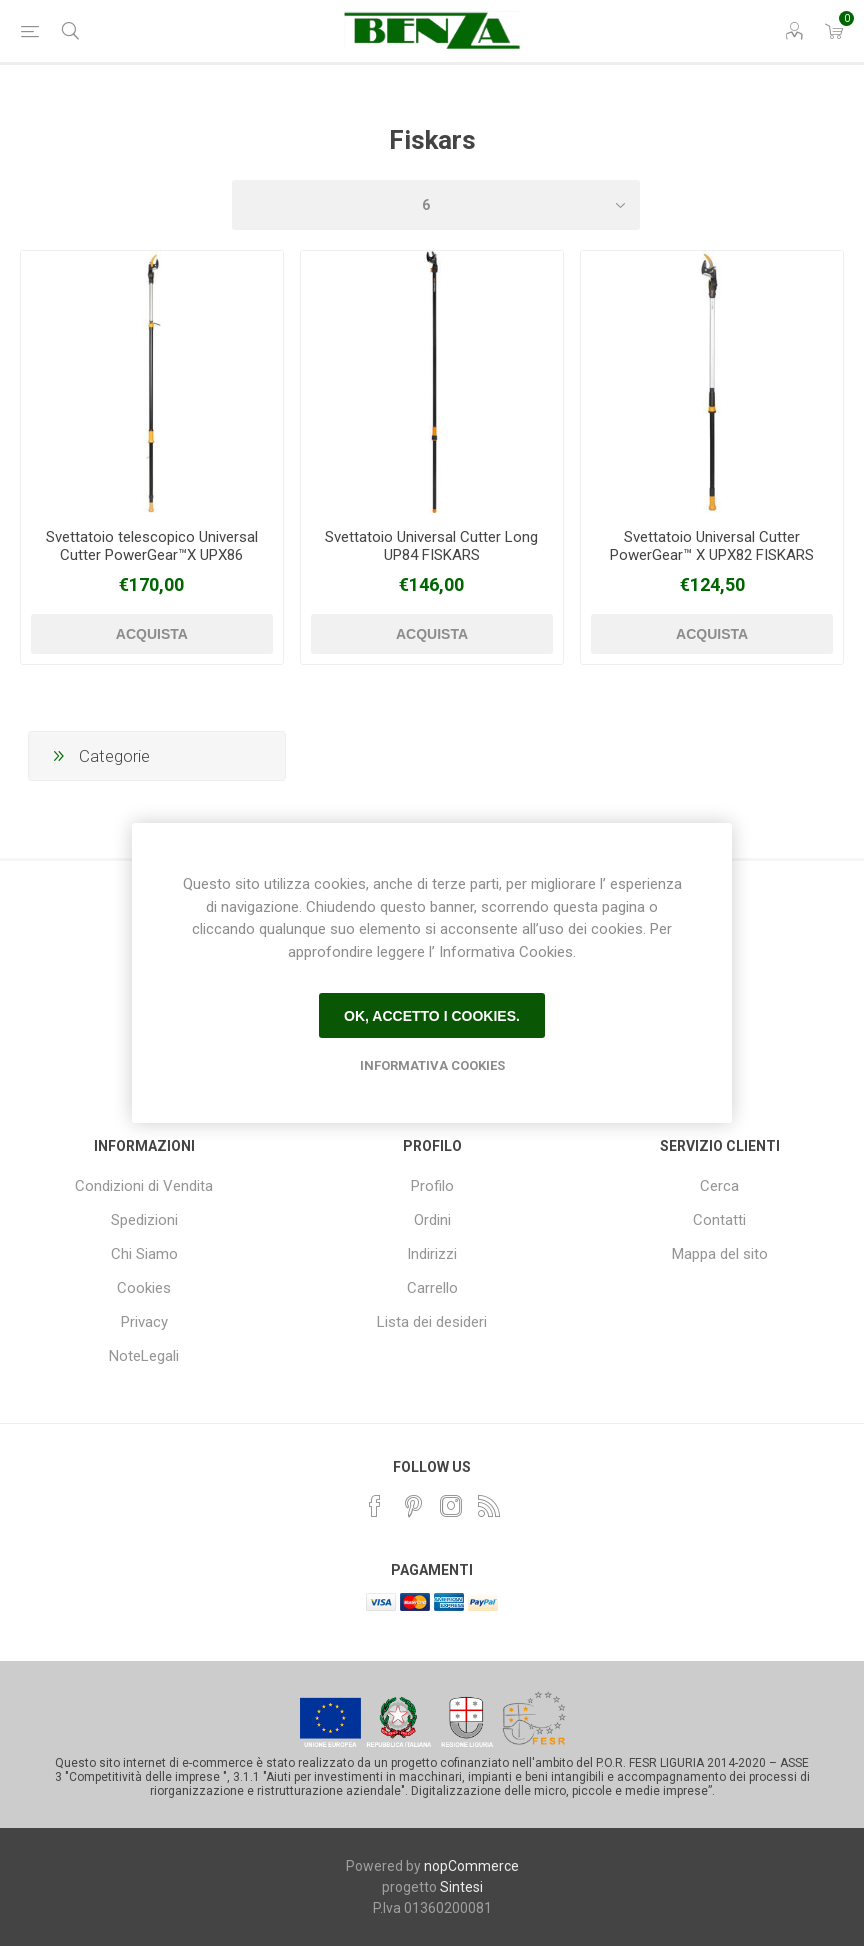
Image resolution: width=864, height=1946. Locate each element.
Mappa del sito (720, 1254)
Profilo (432, 1186)
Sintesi (461, 1887)
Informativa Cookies (432, 1065)
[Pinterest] (413, 1506)
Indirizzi (432, 1254)
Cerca (719, 1186)
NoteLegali (144, 1356)
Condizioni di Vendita (144, 1186)
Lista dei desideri (432, 1322)
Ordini (432, 1220)
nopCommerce (471, 1866)
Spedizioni (144, 1220)
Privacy (144, 1322)
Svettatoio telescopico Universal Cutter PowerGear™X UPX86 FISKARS (152, 555)
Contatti (719, 1220)
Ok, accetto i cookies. (432, 1016)
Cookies (144, 1288)
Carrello (432, 1288)
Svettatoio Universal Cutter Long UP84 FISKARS (431, 546)
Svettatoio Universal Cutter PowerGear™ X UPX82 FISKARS (712, 546)
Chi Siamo (144, 1254)
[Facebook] (375, 1506)
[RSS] (489, 1506)
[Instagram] (451, 1506)
